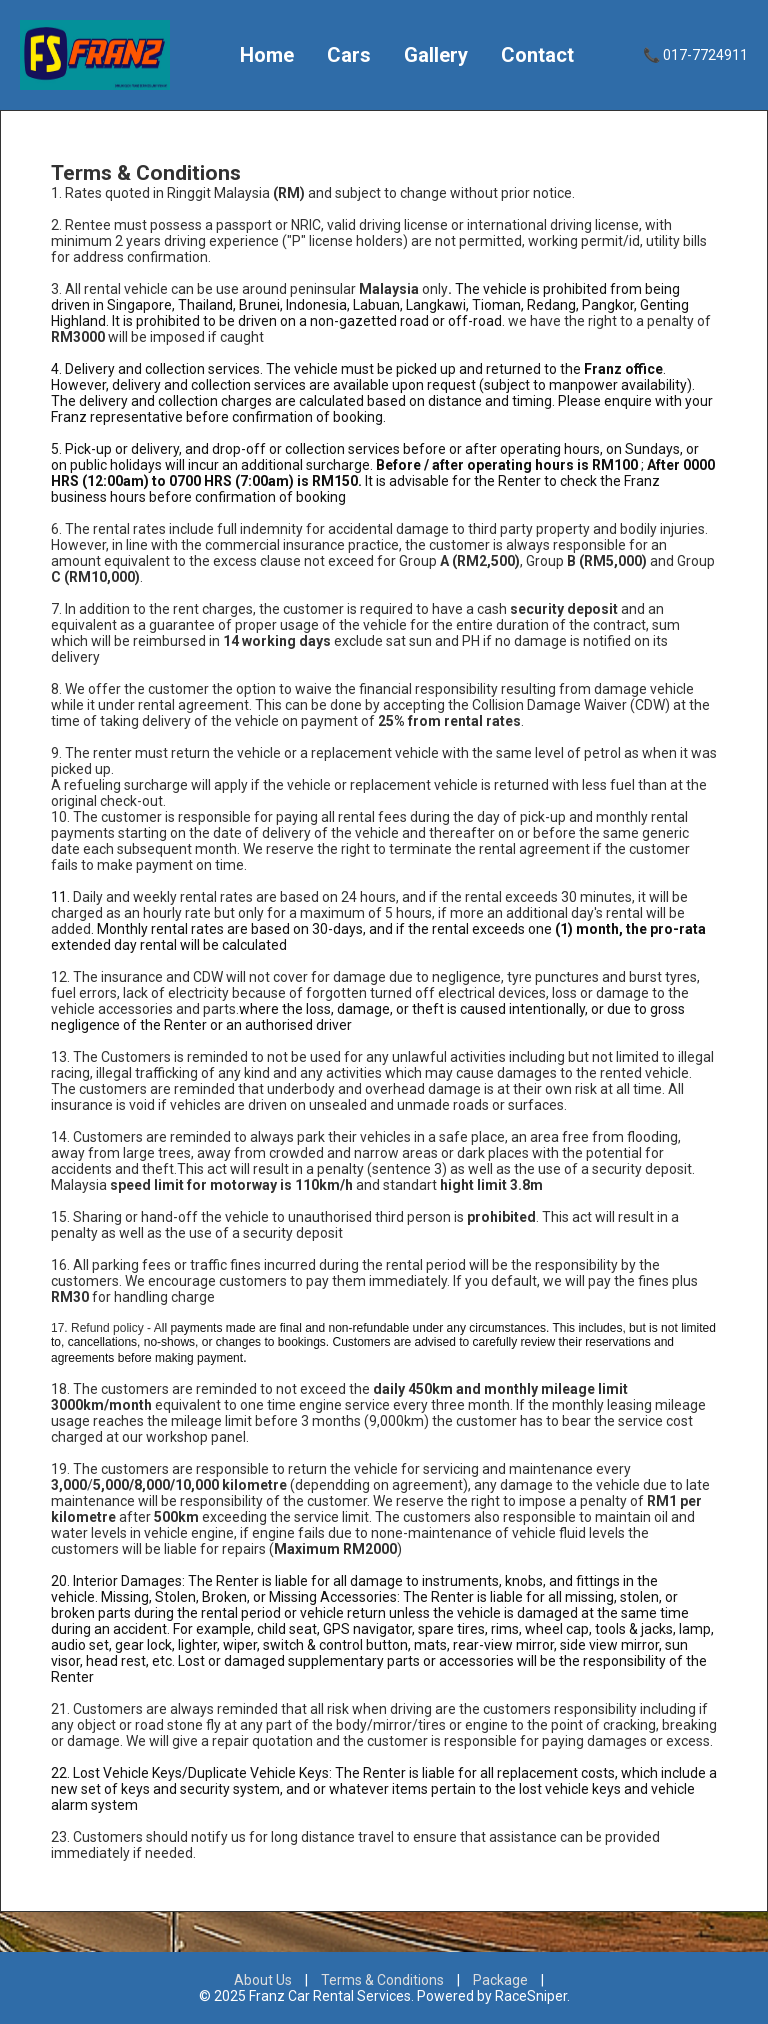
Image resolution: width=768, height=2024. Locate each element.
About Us (263, 1980)
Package (500, 1980)
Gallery (436, 55)
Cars (349, 55)
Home (267, 55)
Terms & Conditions (382, 1980)
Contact (537, 55)
